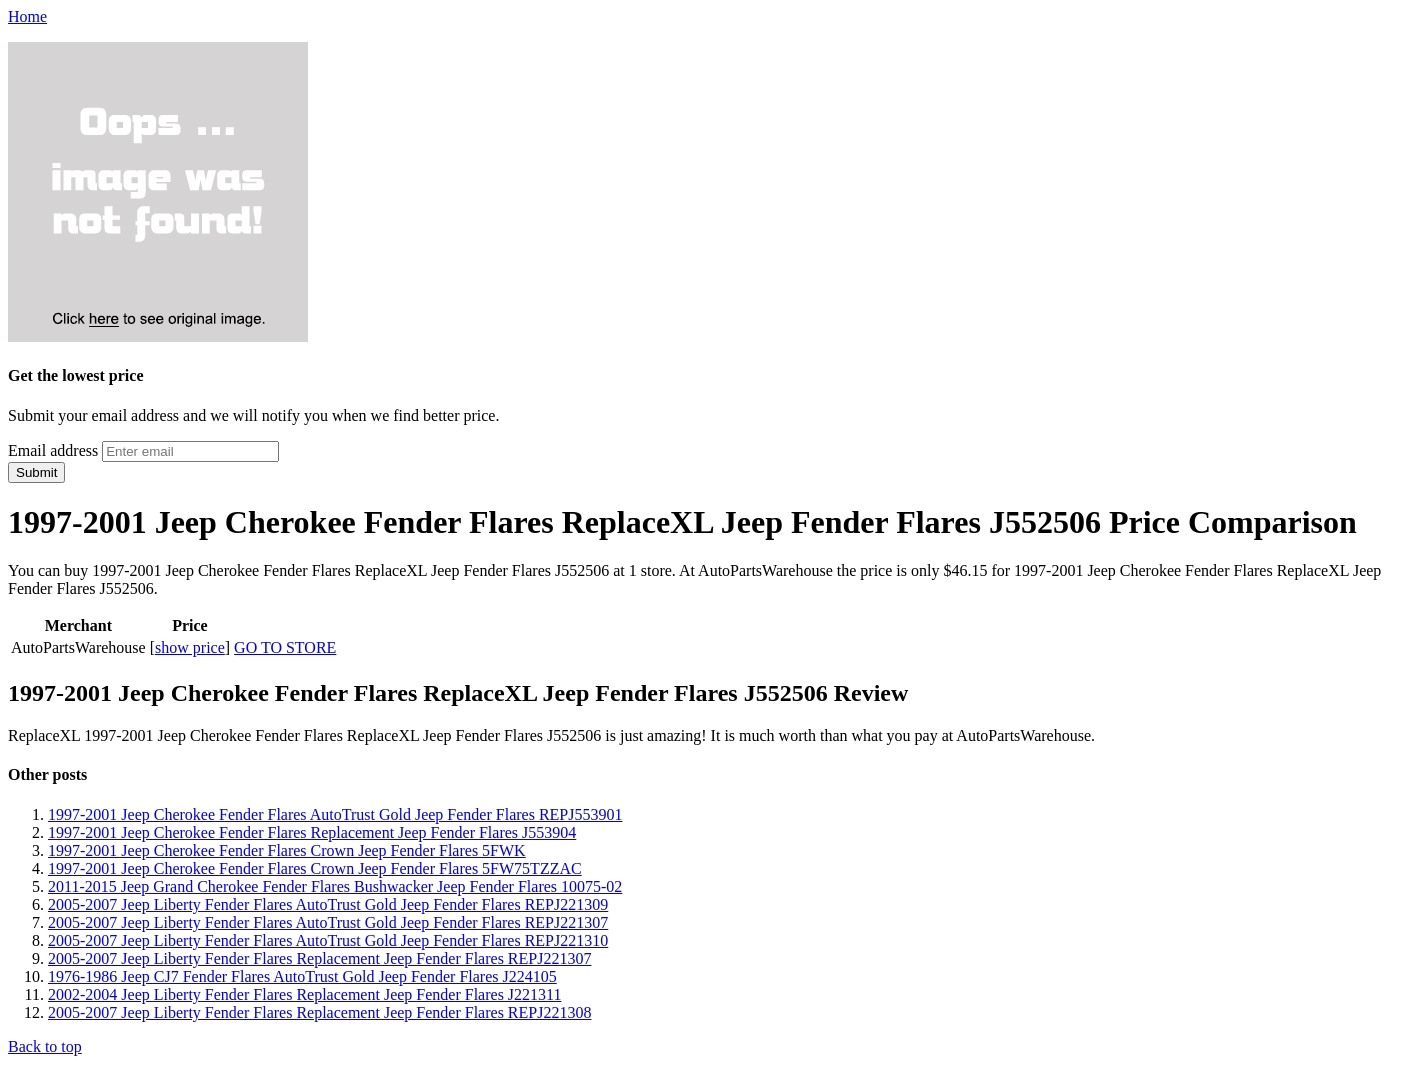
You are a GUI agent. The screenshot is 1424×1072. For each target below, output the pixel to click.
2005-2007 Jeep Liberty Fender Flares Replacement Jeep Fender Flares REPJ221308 (319, 1012)
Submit (36, 472)
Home (27, 16)
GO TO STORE (285, 647)
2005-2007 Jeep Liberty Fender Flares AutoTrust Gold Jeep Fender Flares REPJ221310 (328, 940)
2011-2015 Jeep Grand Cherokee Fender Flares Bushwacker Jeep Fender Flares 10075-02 (335, 886)
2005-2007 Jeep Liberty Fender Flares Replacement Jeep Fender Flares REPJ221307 (319, 958)
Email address (53, 450)
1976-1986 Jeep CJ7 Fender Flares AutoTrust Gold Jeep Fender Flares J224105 (302, 976)
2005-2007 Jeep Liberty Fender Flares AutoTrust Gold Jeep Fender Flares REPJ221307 (328, 922)
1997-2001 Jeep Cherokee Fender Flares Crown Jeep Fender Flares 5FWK (287, 850)
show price (190, 647)
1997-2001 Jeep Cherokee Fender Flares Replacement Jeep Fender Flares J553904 (312, 832)
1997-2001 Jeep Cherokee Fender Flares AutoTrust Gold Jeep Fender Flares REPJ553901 (335, 814)
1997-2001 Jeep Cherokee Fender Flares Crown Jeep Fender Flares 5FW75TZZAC (315, 868)
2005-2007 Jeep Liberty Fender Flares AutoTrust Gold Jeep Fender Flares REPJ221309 (328, 904)
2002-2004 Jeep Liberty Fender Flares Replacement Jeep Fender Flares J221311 (305, 994)
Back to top (45, 1046)
